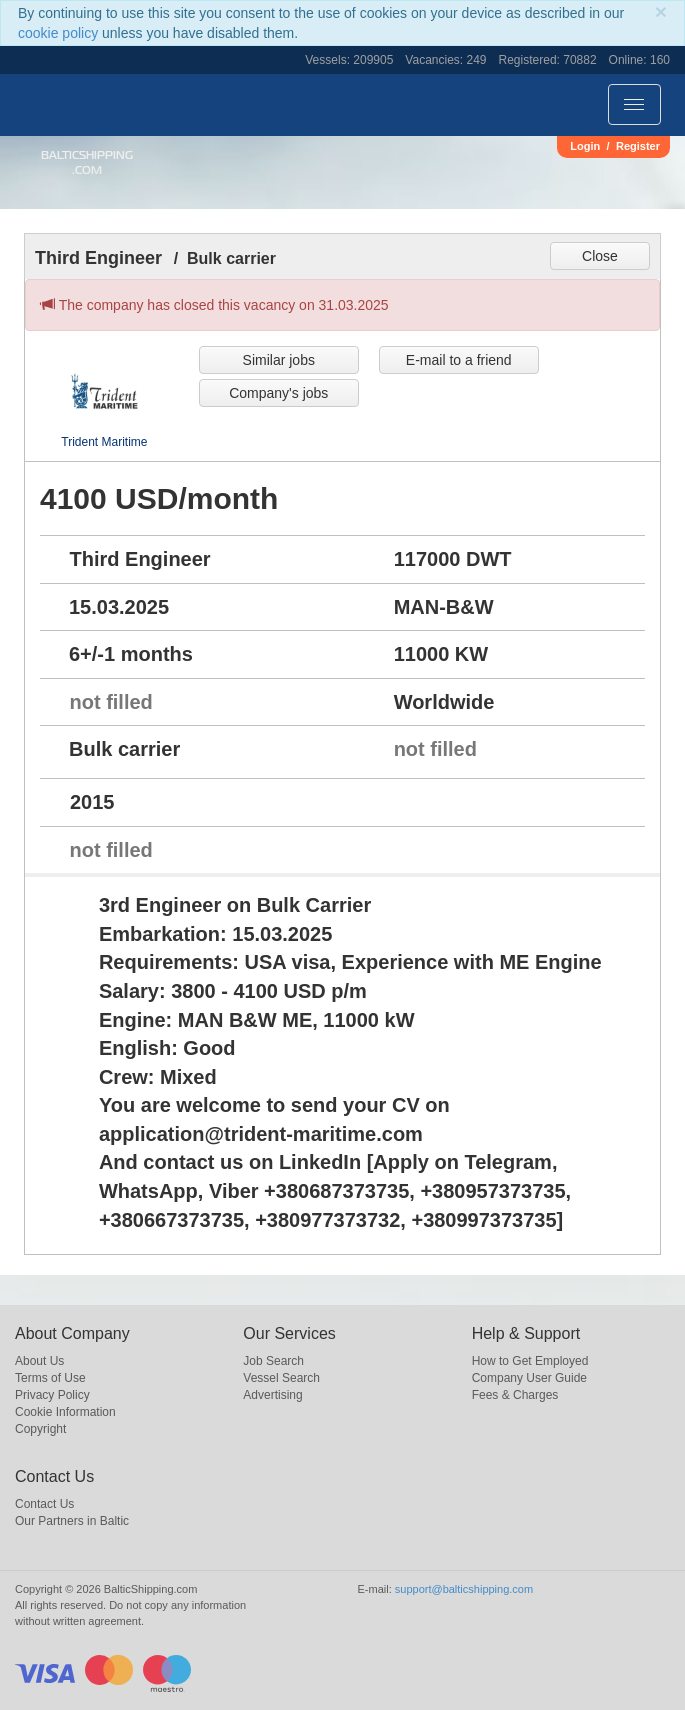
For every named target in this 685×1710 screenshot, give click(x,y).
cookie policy (58, 33)
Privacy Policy (52, 1395)
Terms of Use (50, 1378)
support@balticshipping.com (464, 1589)
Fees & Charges (515, 1395)
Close (600, 256)
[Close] (661, 11)
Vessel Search (281, 1378)
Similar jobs (279, 360)
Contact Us (44, 1504)
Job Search (273, 1361)
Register (638, 146)
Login (585, 146)
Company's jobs (278, 393)
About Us (39, 1361)
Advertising (272, 1395)
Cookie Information (65, 1412)
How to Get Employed (530, 1361)
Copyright (40, 1429)
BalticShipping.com (87, 162)
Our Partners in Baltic (72, 1521)
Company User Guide (529, 1378)
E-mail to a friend (459, 360)
